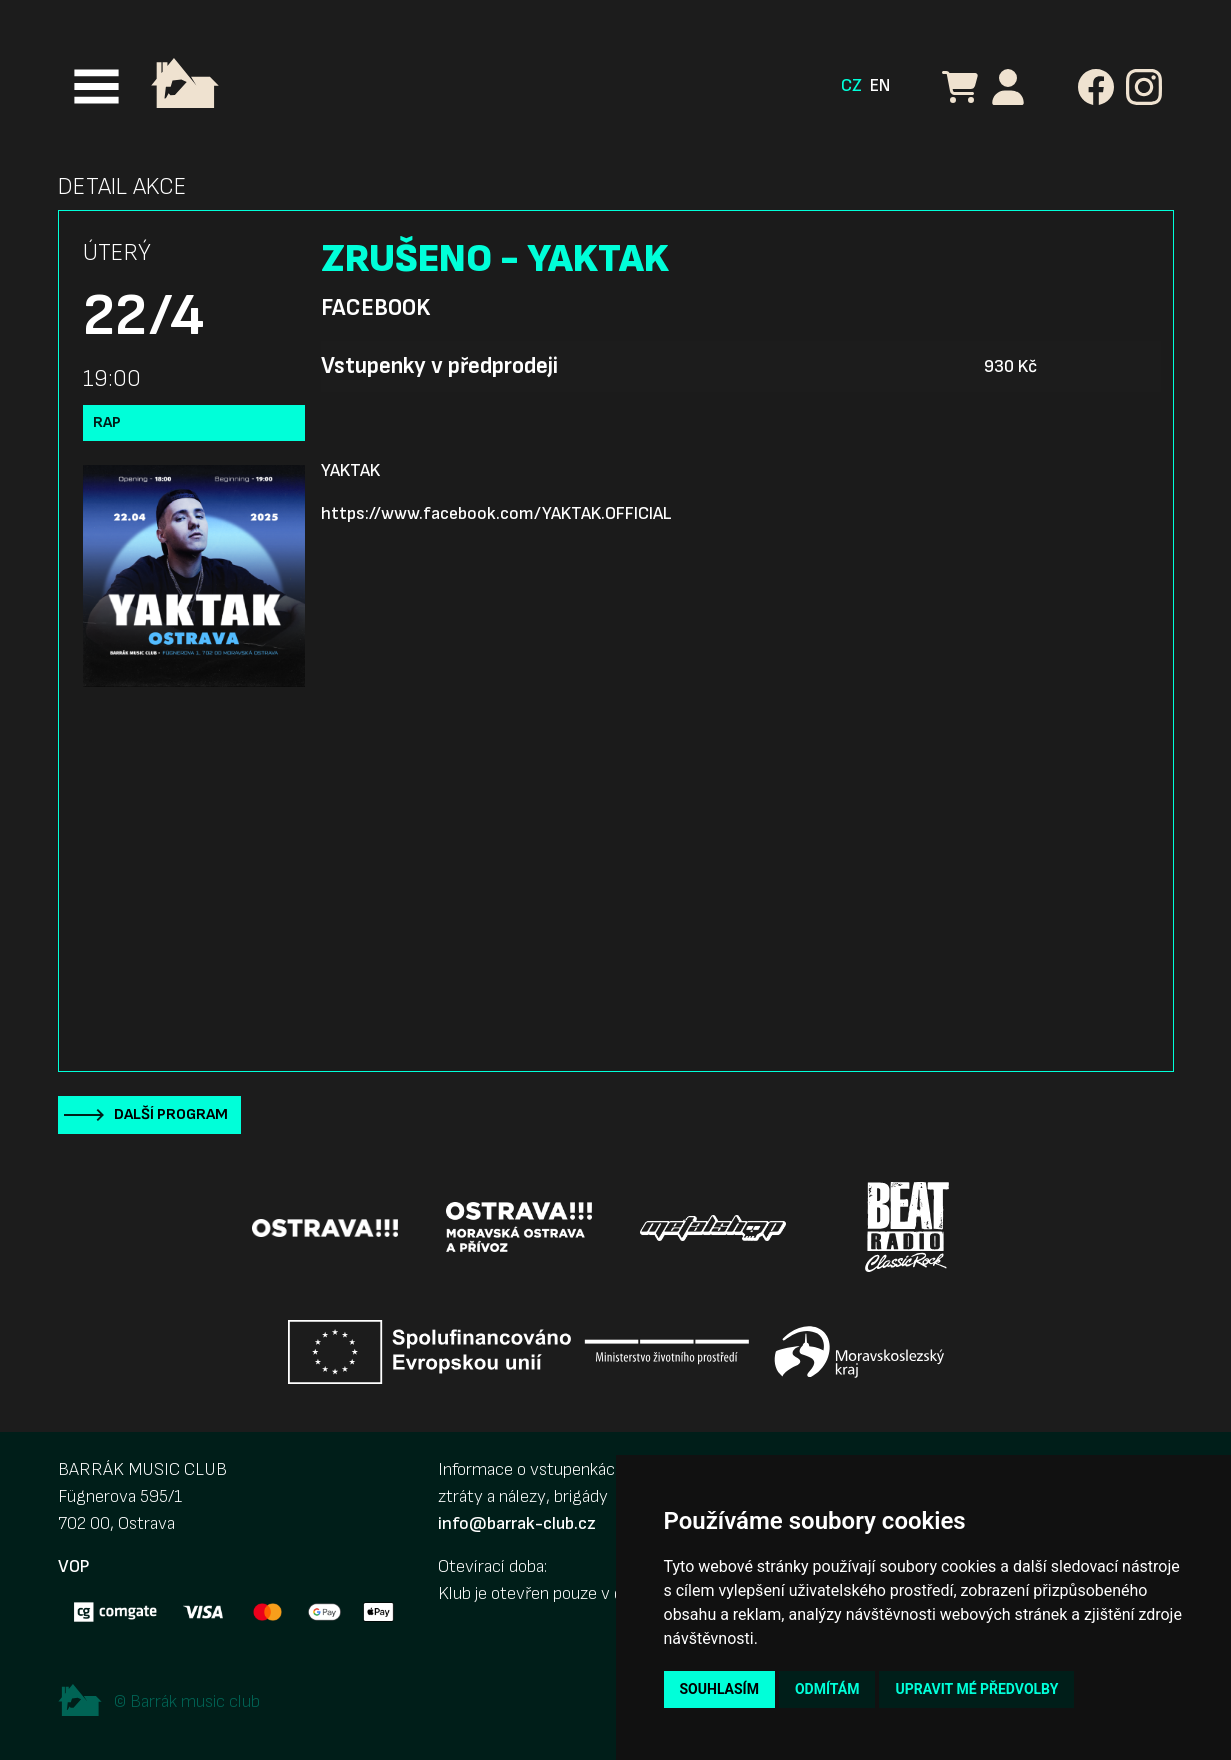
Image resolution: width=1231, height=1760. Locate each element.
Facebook (375, 308)
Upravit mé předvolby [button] (976, 1689)
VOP (73, 1566)
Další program (171, 1114)
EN (880, 85)
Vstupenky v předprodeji (439, 366)
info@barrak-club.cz (517, 1523)
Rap (107, 422)
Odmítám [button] (827, 1689)
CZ (851, 85)
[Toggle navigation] (96, 86)
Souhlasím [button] (719, 1689)
